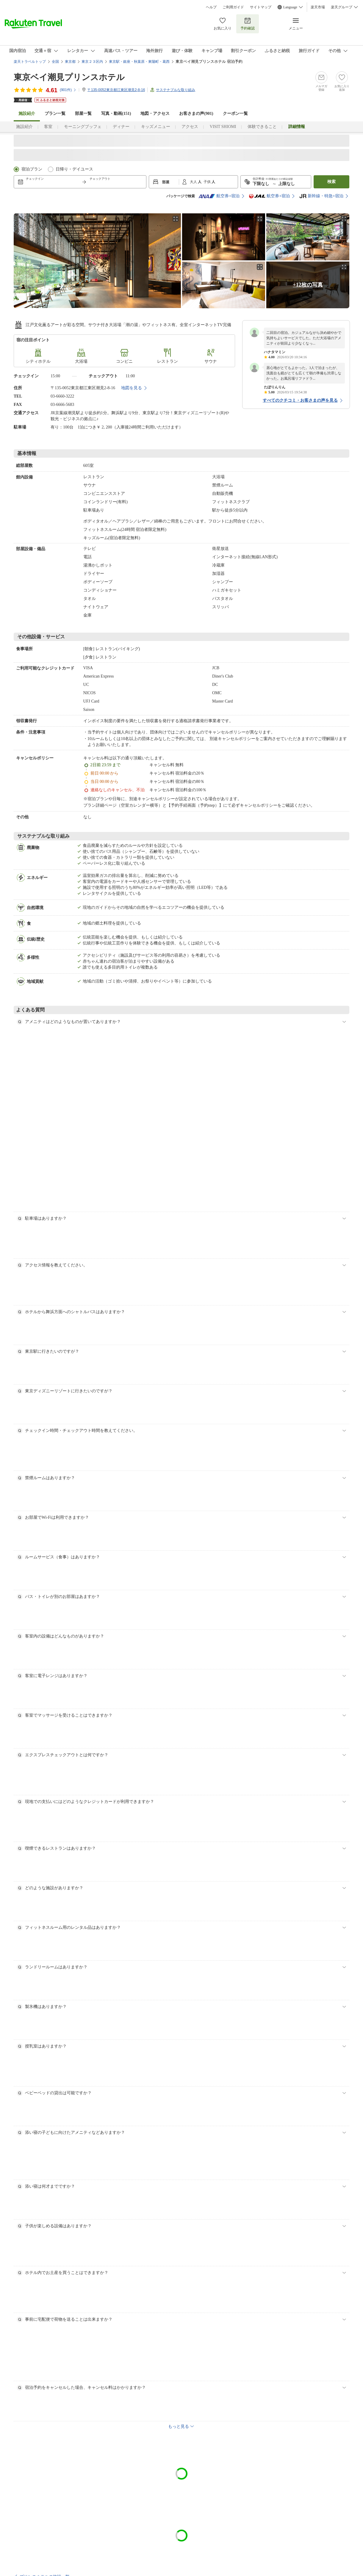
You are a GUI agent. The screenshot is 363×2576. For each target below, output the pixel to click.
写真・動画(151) (116, 113)
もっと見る (178, 2426)
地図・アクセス (155, 113)
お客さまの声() (196, 113)
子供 (208, 182)
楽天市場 (318, 7)
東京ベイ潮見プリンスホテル (69, 77)
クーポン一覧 (235, 113)
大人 (194, 182)
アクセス (190, 126)
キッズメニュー (155, 126)
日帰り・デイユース (74, 169)
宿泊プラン (31, 169)
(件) (68, 90)
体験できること (262, 126)
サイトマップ (260, 7)
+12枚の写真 (308, 285)
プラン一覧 (55, 113)
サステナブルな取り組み (175, 90)
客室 (48, 126)
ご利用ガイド (233, 7)
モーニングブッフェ (82, 126)
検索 (331, 181)
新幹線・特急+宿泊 (321, 196)
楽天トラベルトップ (30, 62)
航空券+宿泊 (219, 196)
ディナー (121, 126)
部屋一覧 (83, 113)
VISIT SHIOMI (223, 126)
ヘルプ (211, 7)
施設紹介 (24, 126)
